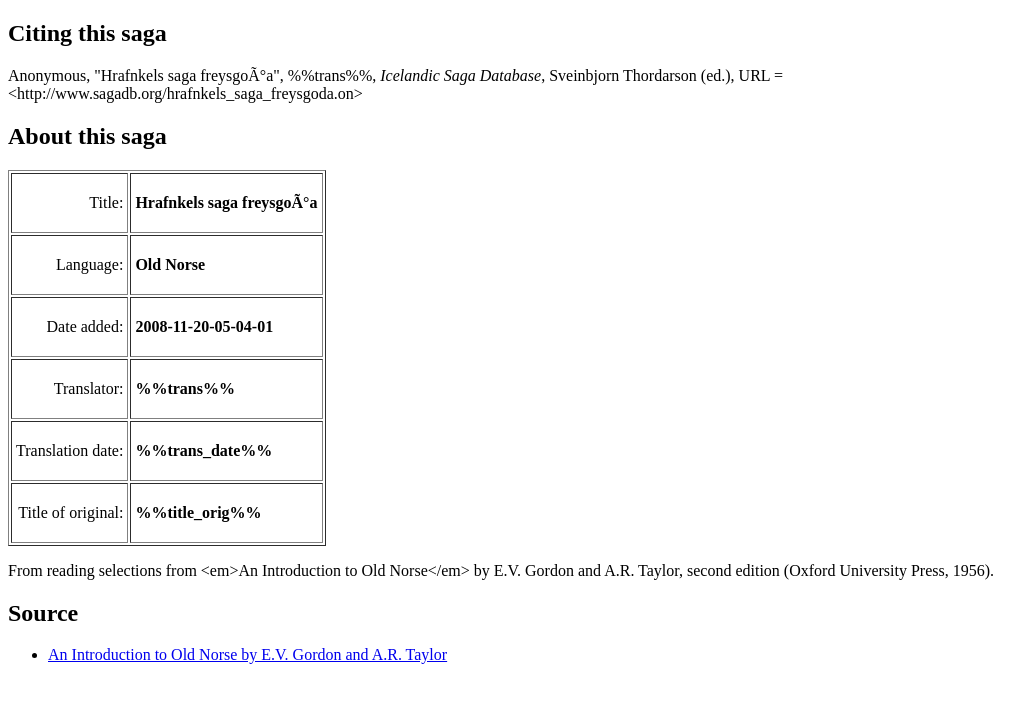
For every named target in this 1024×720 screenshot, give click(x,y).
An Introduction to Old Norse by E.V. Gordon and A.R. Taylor (247, 654)
